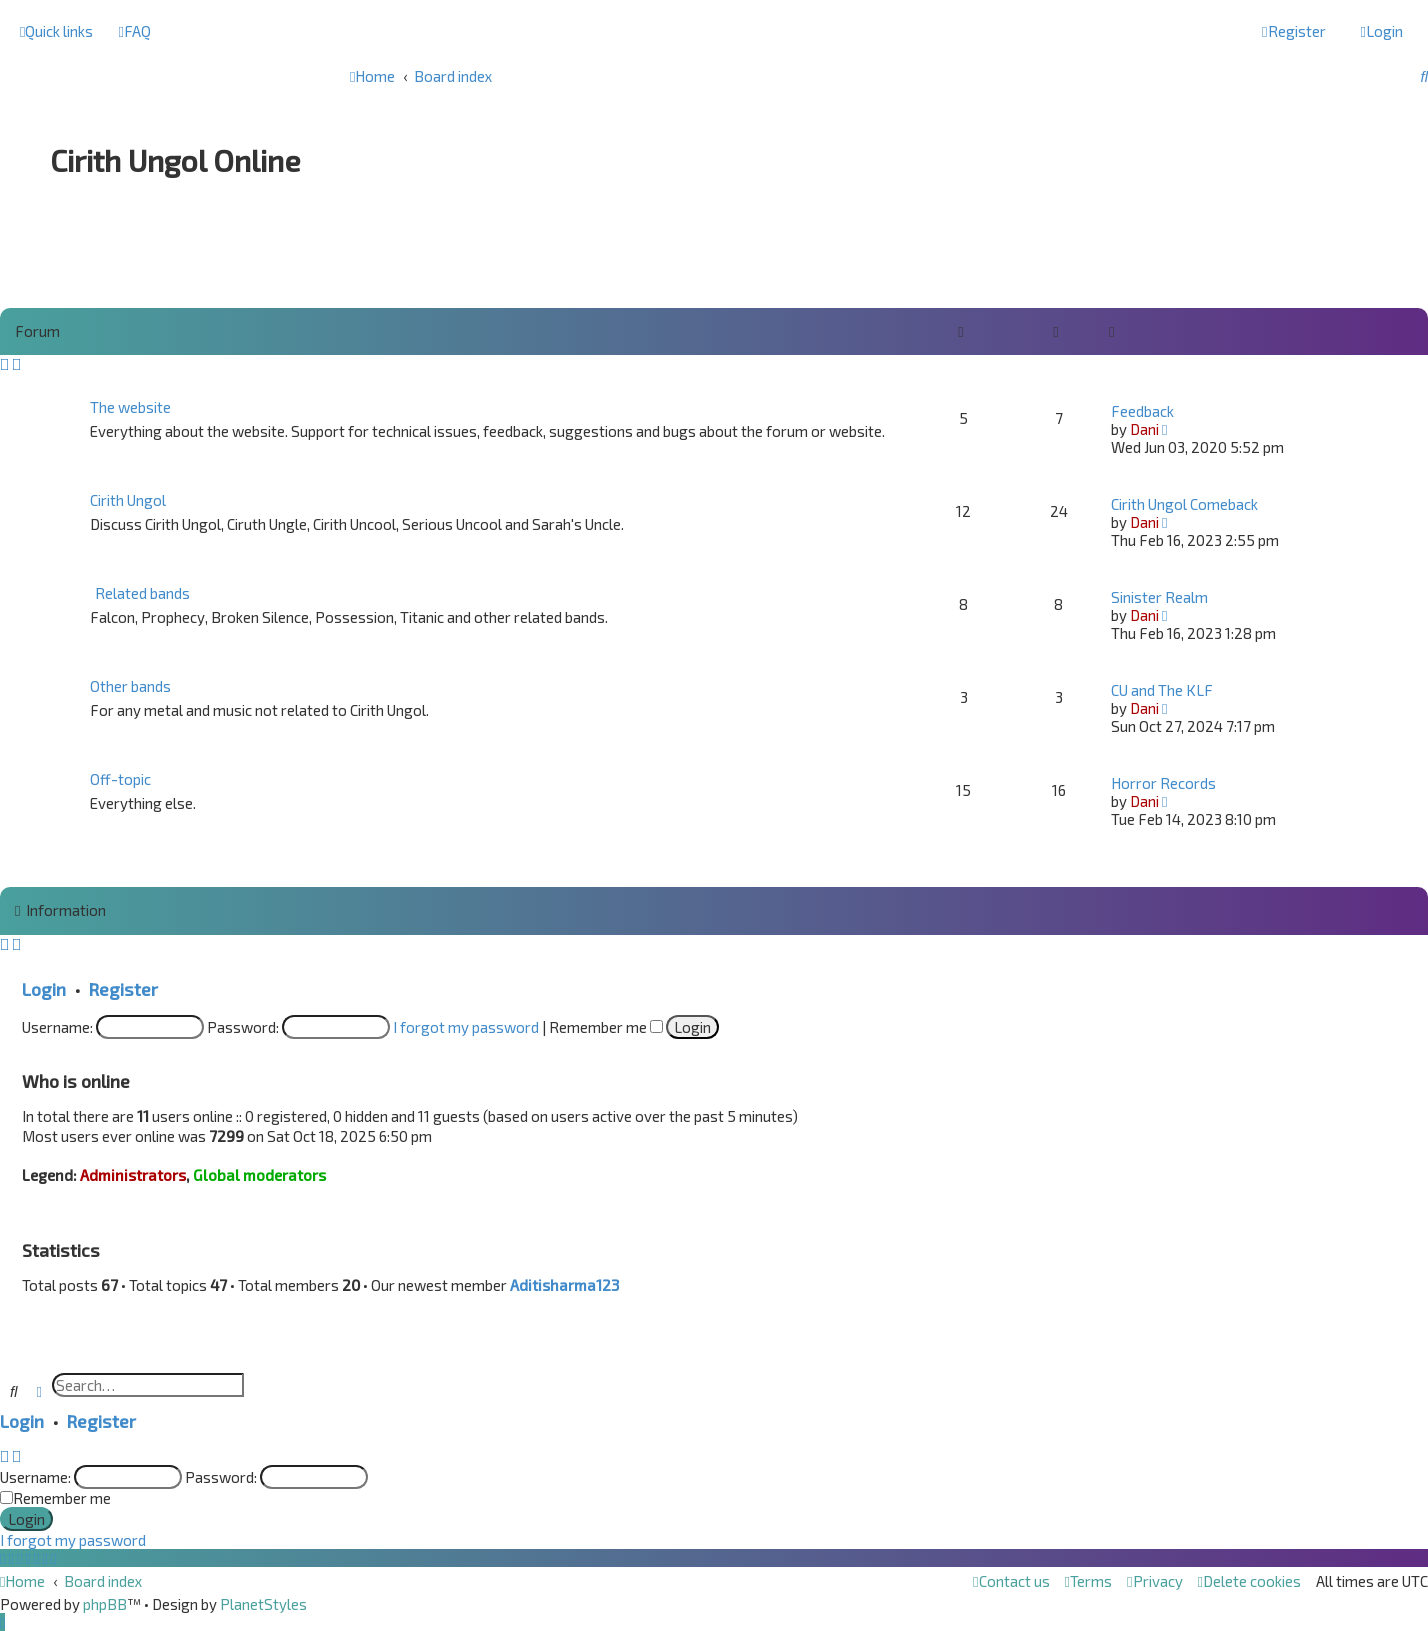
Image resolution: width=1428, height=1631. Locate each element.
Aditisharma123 (564, 1285)
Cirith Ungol (128, 500)
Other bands (130, 686)
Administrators (133, 1175)
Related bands (142, 593)
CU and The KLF (1162, 690)
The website (130, 407)
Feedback (1142, 411)
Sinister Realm (1159, 597)
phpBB (105, 1604)
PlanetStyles (263, 1604)
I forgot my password (466, 1027)
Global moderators (259, 1175)
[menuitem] (134, 31)
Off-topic (120, 779)
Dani (1144, 429)
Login (44, 989)
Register (123, 989)
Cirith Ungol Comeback (1184, 504)
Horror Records (1163, 783)
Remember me (606, 1027)
